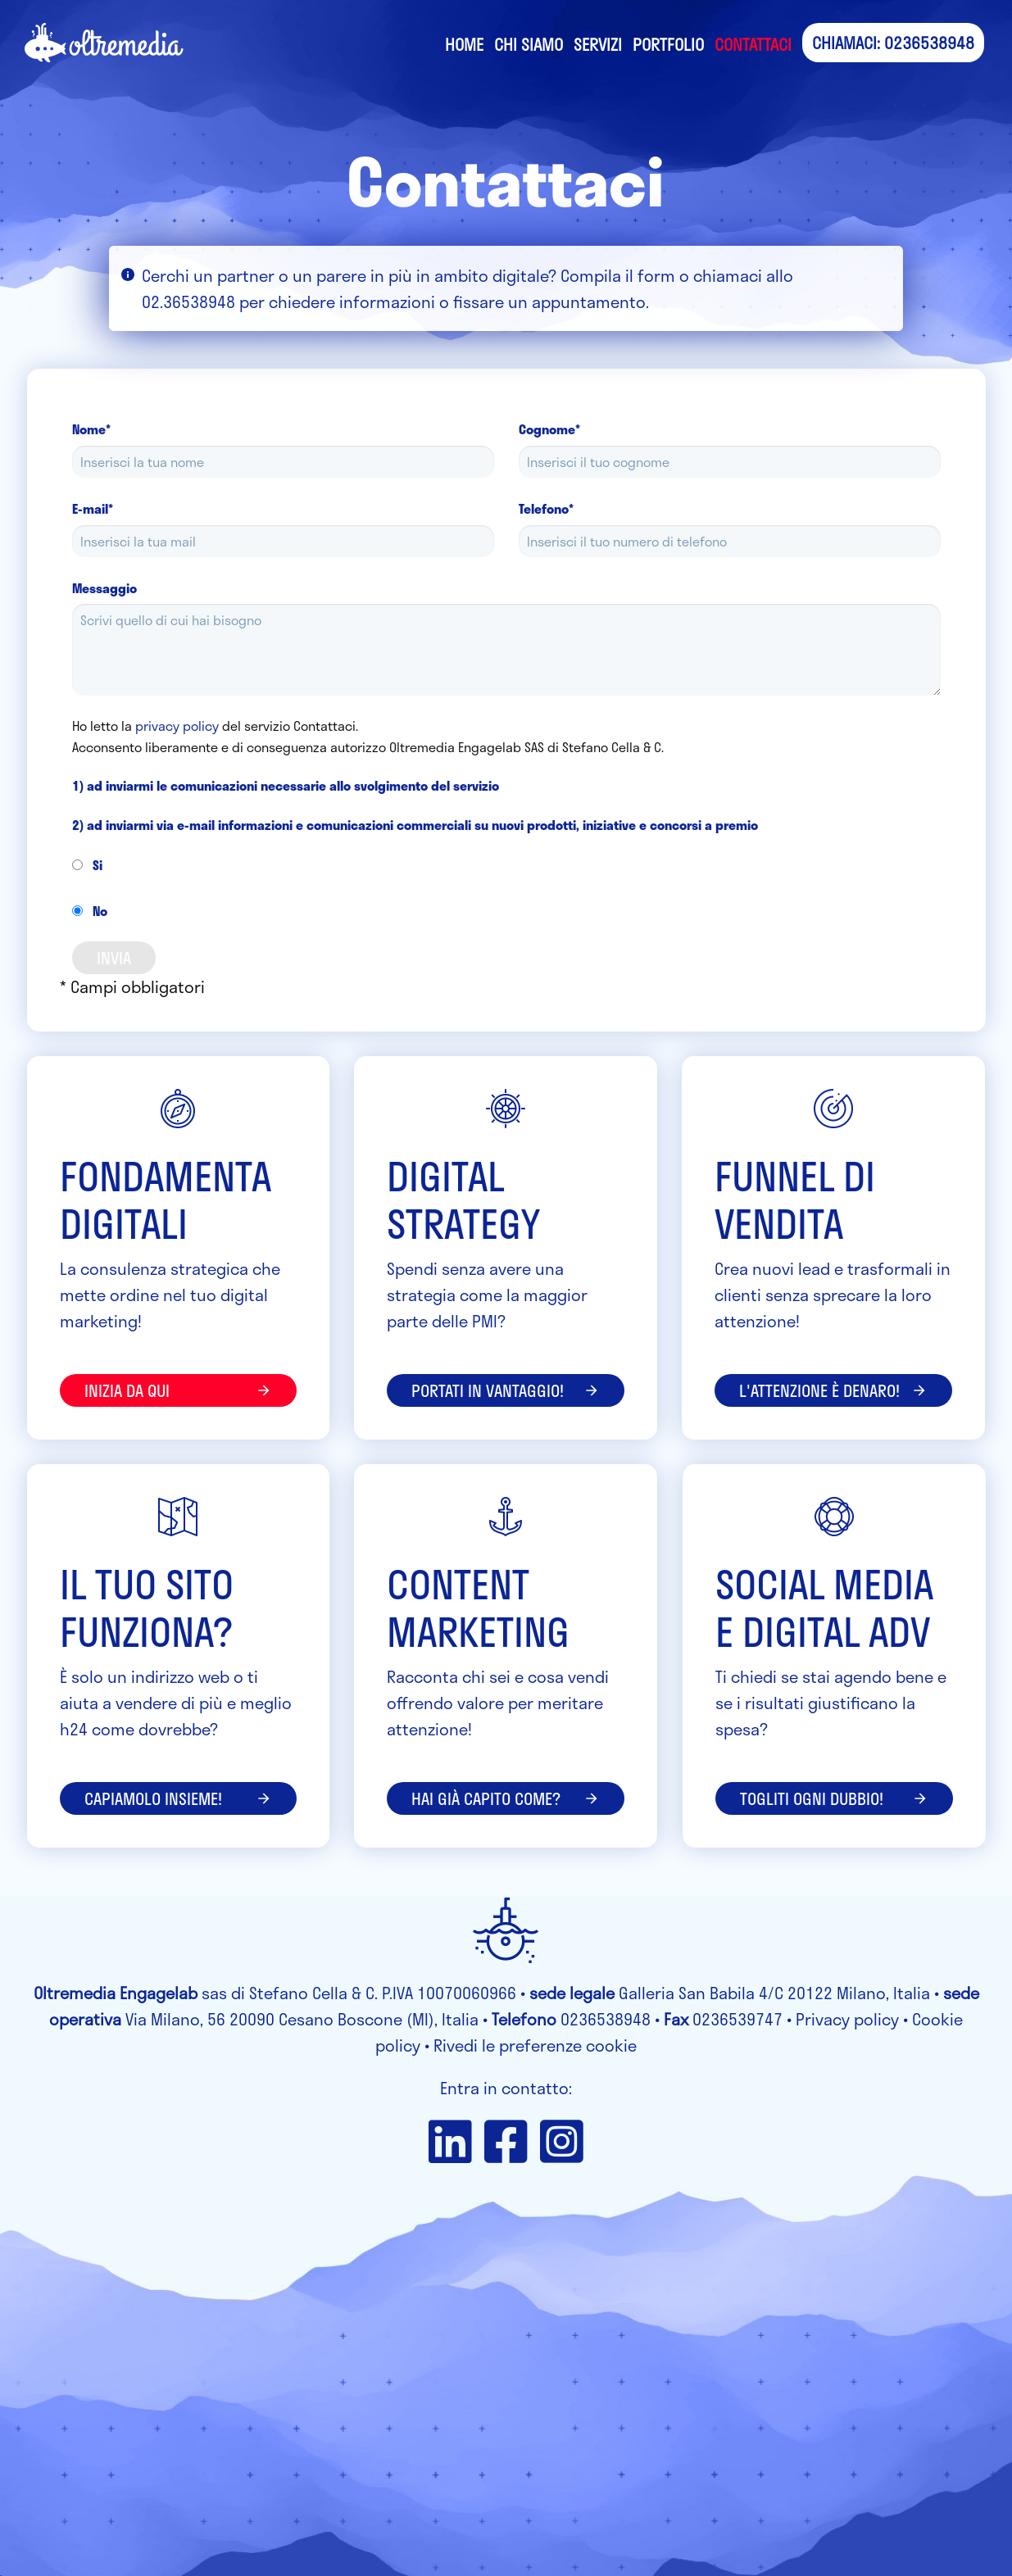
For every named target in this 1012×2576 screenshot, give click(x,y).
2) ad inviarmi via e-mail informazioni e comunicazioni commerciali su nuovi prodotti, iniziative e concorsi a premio (415, 824)
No (89, 910)
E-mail (92, 508)
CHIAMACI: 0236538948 (893, 42)
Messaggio (104, 588)
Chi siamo (528, 44)
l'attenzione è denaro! (833, 1390)
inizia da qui (178, 1390)
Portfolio (668, 44)
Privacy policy (847, 2019)
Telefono (546, 508)
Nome (91, 429)
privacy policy (177, 725)
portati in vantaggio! (505, 1390)
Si (87, 865)
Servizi (598, 44)
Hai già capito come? (505, 1798)
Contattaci (753, 44)
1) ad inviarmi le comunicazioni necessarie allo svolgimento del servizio (285, 785)
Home (464, 44)
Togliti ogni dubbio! (834, 1798)
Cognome (549, 429)
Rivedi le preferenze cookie (535, 2045)
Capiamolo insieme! (178, 1798)
